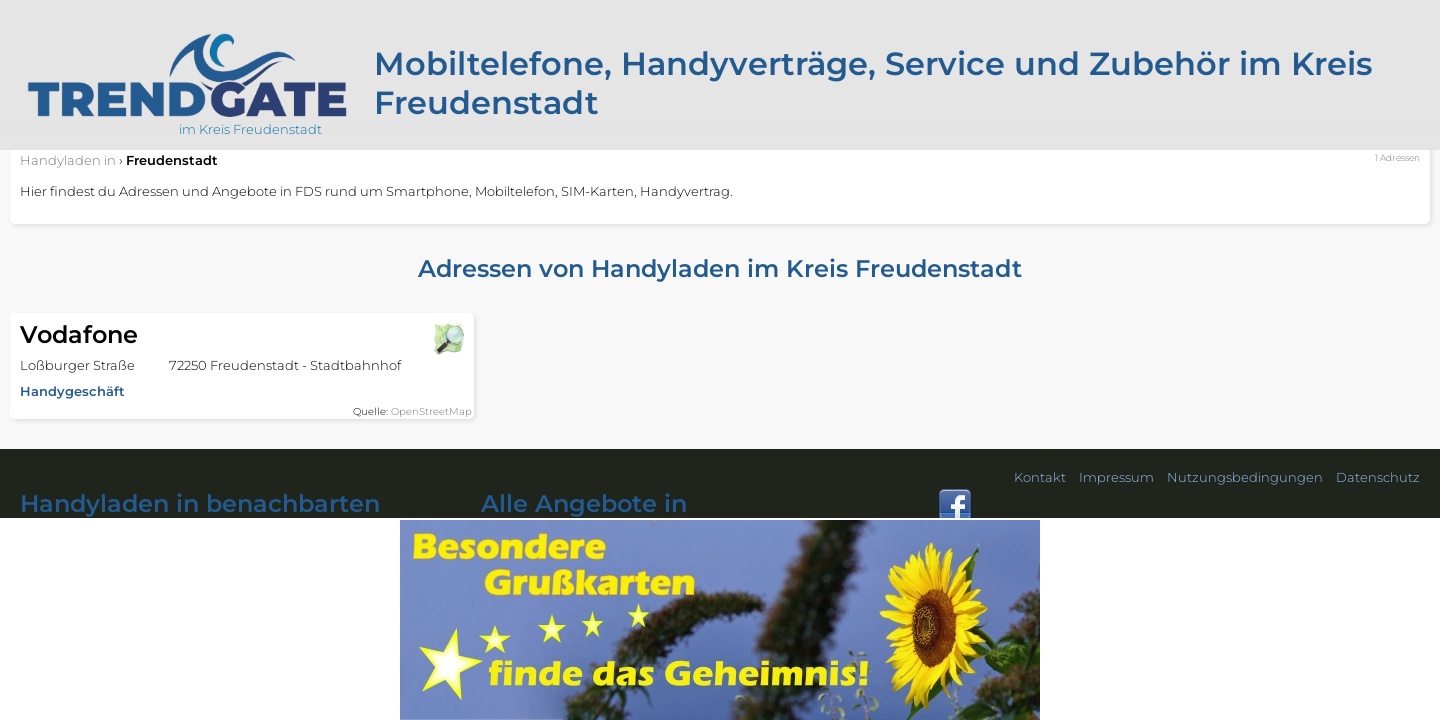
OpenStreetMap (431, 411)
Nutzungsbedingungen (1245, 477)
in (68, 160)
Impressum (1116, 477)
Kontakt (1040, 477)
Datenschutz (1378, 477)
